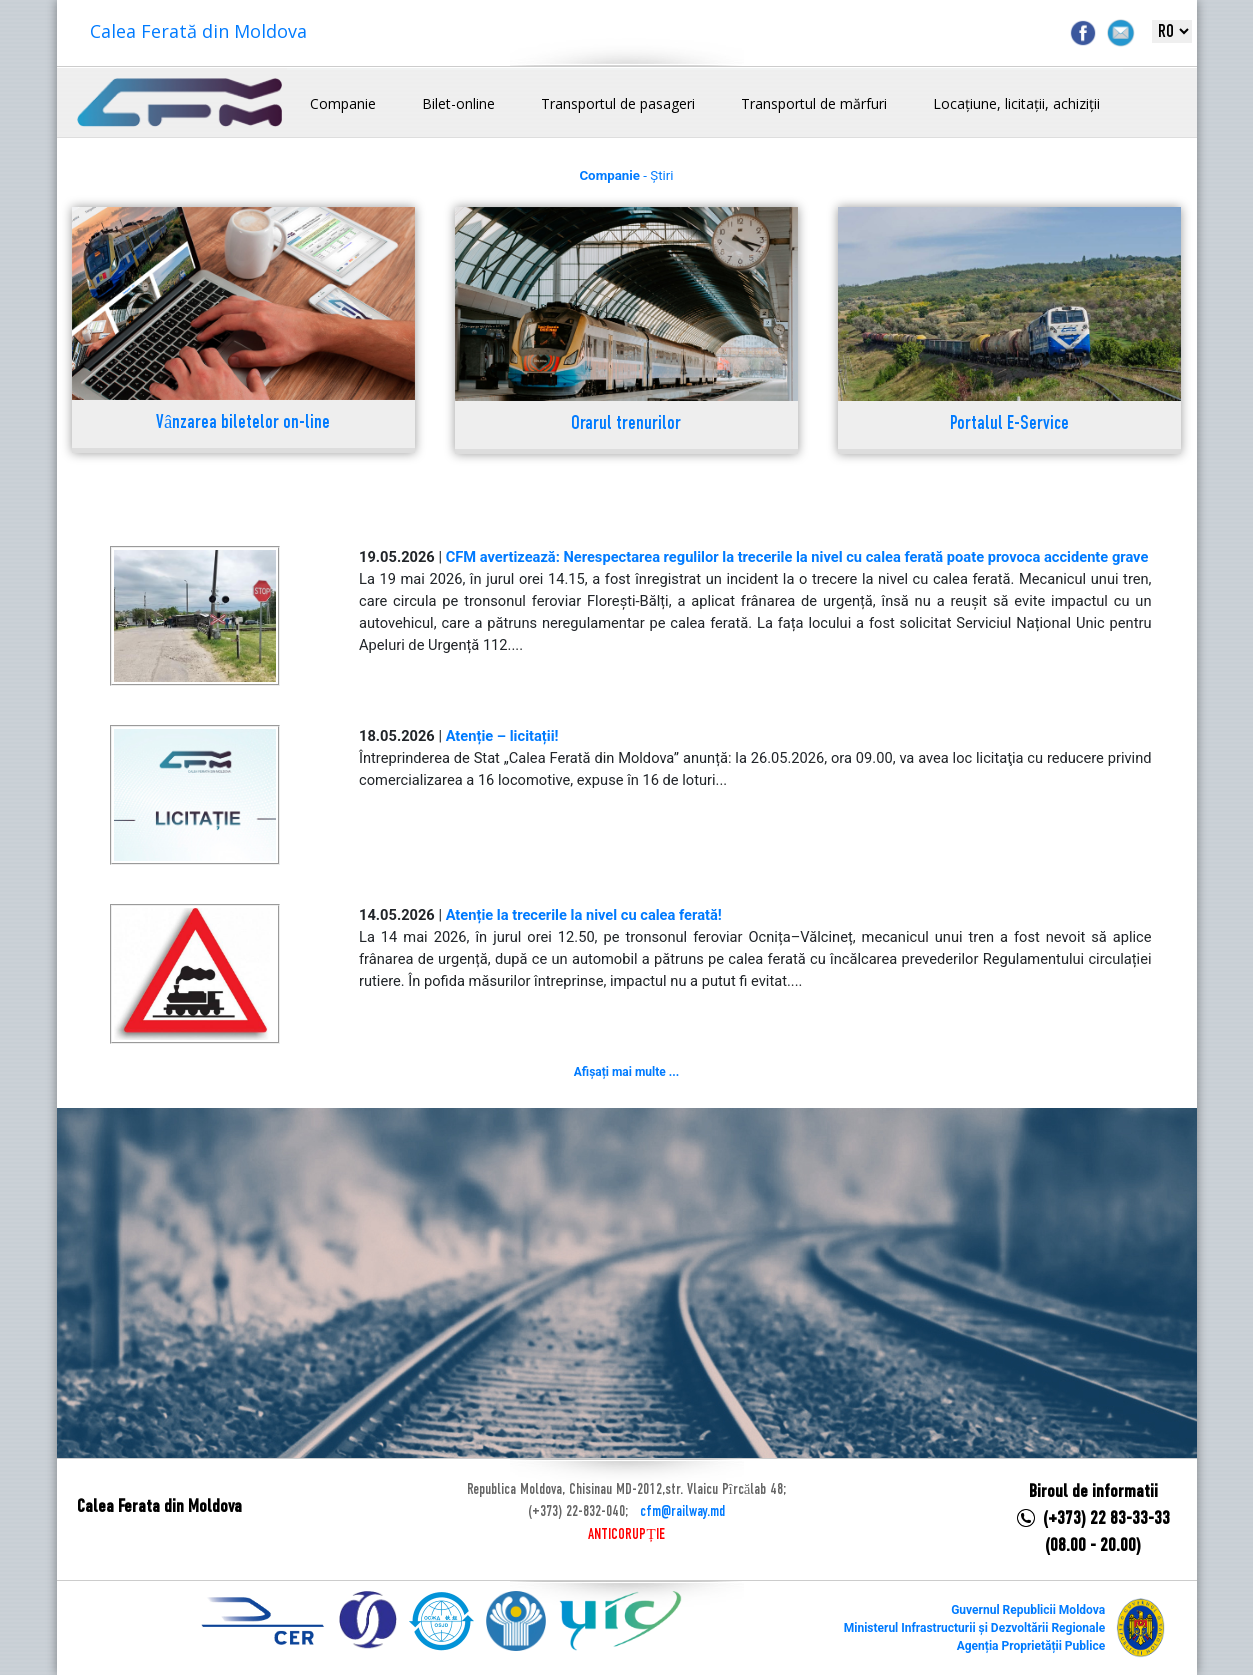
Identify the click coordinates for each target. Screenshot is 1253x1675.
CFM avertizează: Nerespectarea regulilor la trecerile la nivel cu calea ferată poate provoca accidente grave (797, 557)
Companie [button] (343, 103)
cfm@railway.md (682, 1512)
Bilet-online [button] (458, 103)
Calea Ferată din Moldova (198, 31)
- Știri (626, 175)
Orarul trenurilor (626, 424)
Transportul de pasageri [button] (618, 103)
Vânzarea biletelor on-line (243, 423)
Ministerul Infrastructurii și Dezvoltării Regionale (974, 1628)
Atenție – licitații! (502, 736)
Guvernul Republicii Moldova (1028, 1610)
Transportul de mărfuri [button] (814, 103)
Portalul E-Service (1009, 424)
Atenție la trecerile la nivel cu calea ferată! (584, 915)
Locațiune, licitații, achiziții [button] (1016, 103)
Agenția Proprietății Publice (1031, 1646)
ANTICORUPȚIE (626, 1535)
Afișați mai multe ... (626, 1072)
